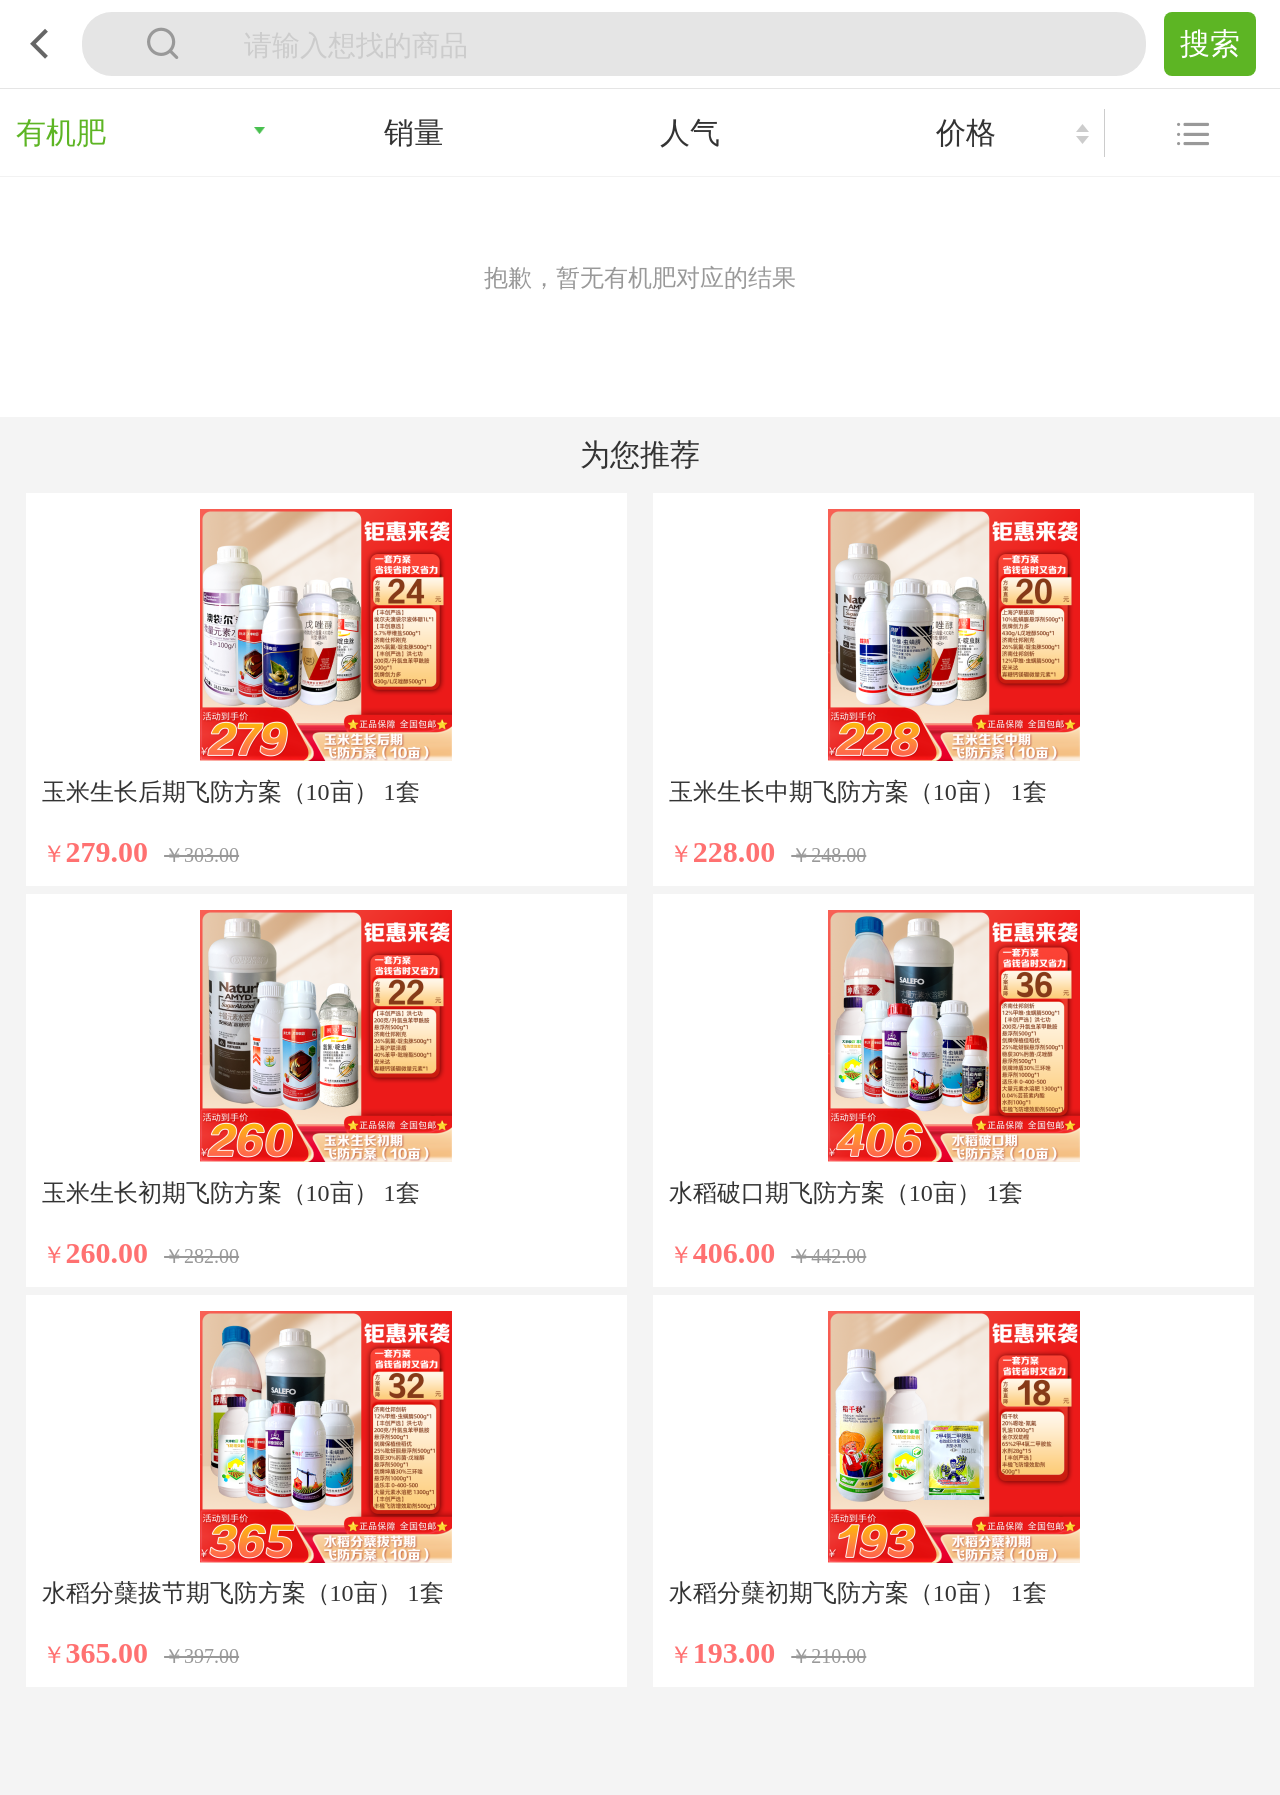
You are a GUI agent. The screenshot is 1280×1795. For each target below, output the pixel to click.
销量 (414, 132)
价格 (966, 132)
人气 (690, 132)
